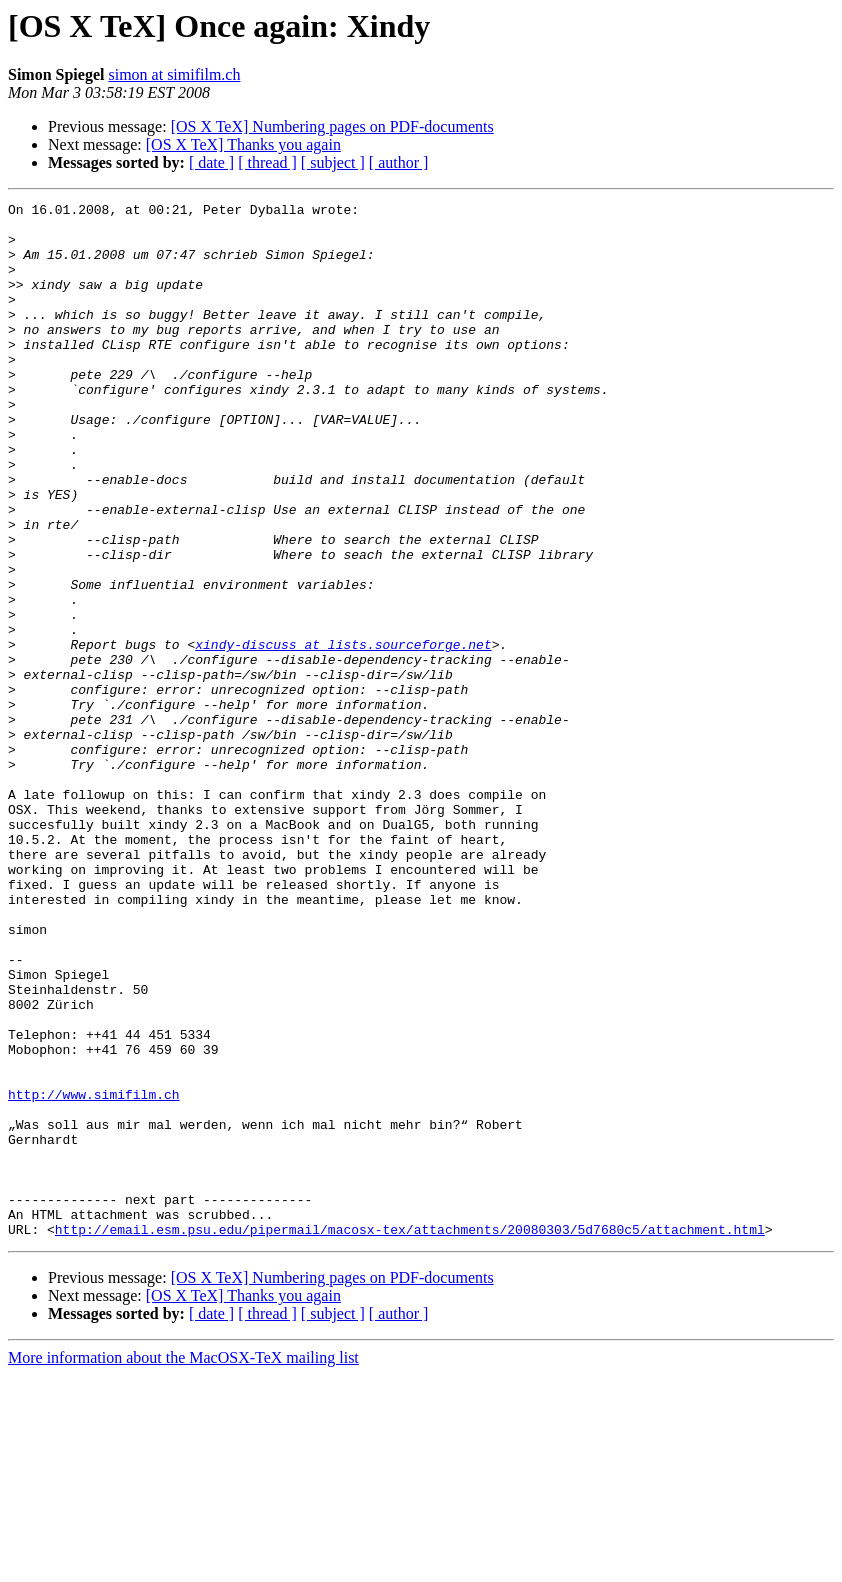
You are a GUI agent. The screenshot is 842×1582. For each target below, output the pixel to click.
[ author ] (399, 162)
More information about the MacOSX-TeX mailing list (183, 1564)
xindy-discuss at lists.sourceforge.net (343, 734)
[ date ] (211, 162)
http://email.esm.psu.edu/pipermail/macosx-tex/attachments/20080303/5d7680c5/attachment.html (410, 1436)
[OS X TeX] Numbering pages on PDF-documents (332, 126)
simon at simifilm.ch (174, 74)
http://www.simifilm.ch (94, 1274)
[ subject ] (333, 162)
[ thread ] (267, 162)
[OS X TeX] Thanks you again (243, 144)
